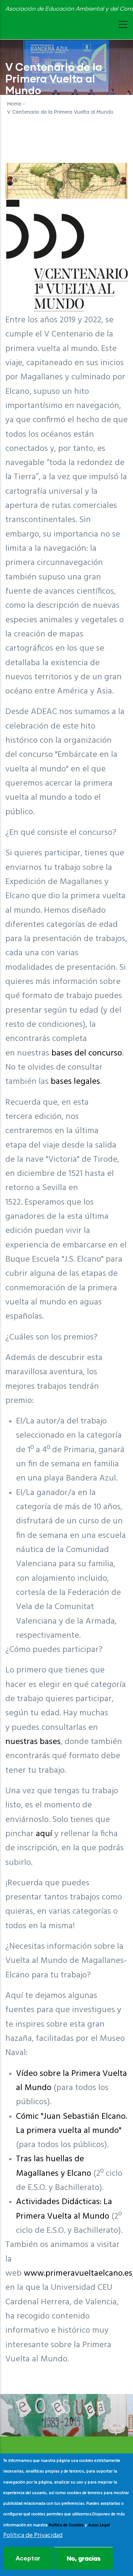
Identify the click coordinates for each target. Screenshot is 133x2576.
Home (14, 104)
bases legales (75, 1081)
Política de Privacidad (32, 2536)
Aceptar (28, 2558)
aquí (44, 1834)
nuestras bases (33, 1742)
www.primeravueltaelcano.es (78, 2273)
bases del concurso (86, 1053)
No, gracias (83, 2558)
